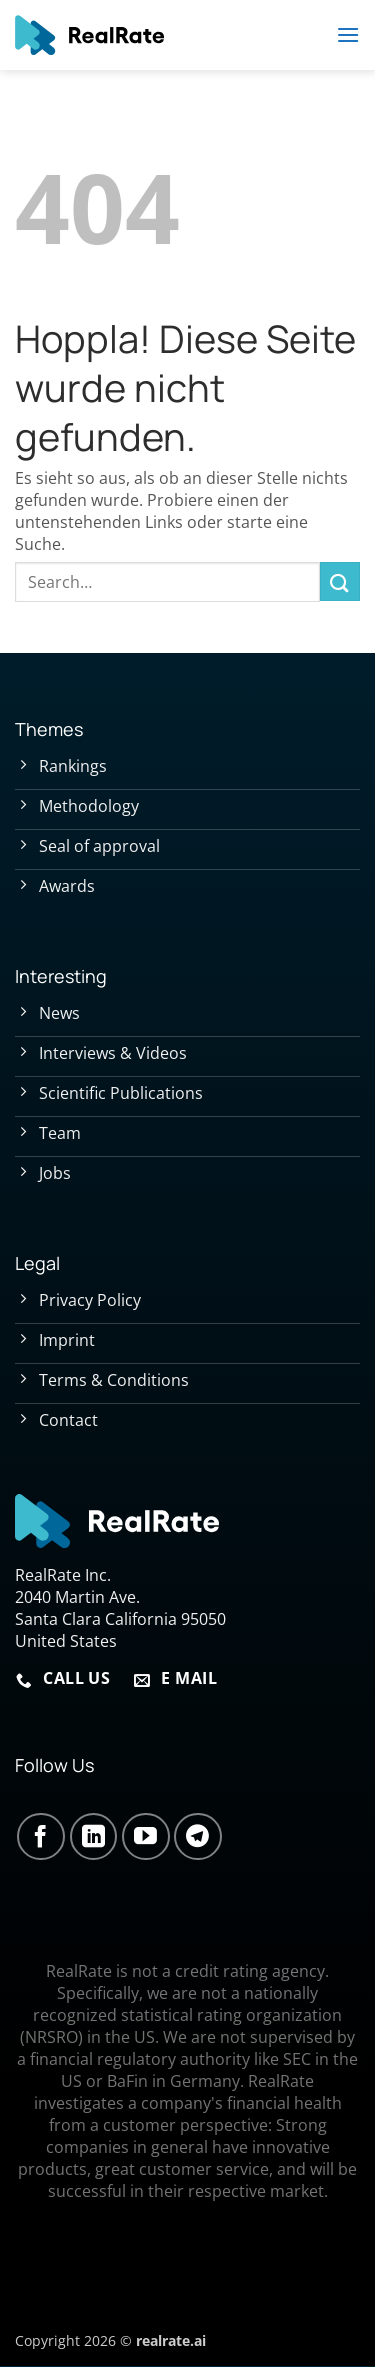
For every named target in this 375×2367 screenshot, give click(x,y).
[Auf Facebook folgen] (41, 1837)
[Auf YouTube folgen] (146, 1837)
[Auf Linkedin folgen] (94, 1837)
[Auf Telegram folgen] (198, 1837)
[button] (348, 34)
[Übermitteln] (340, 581)
